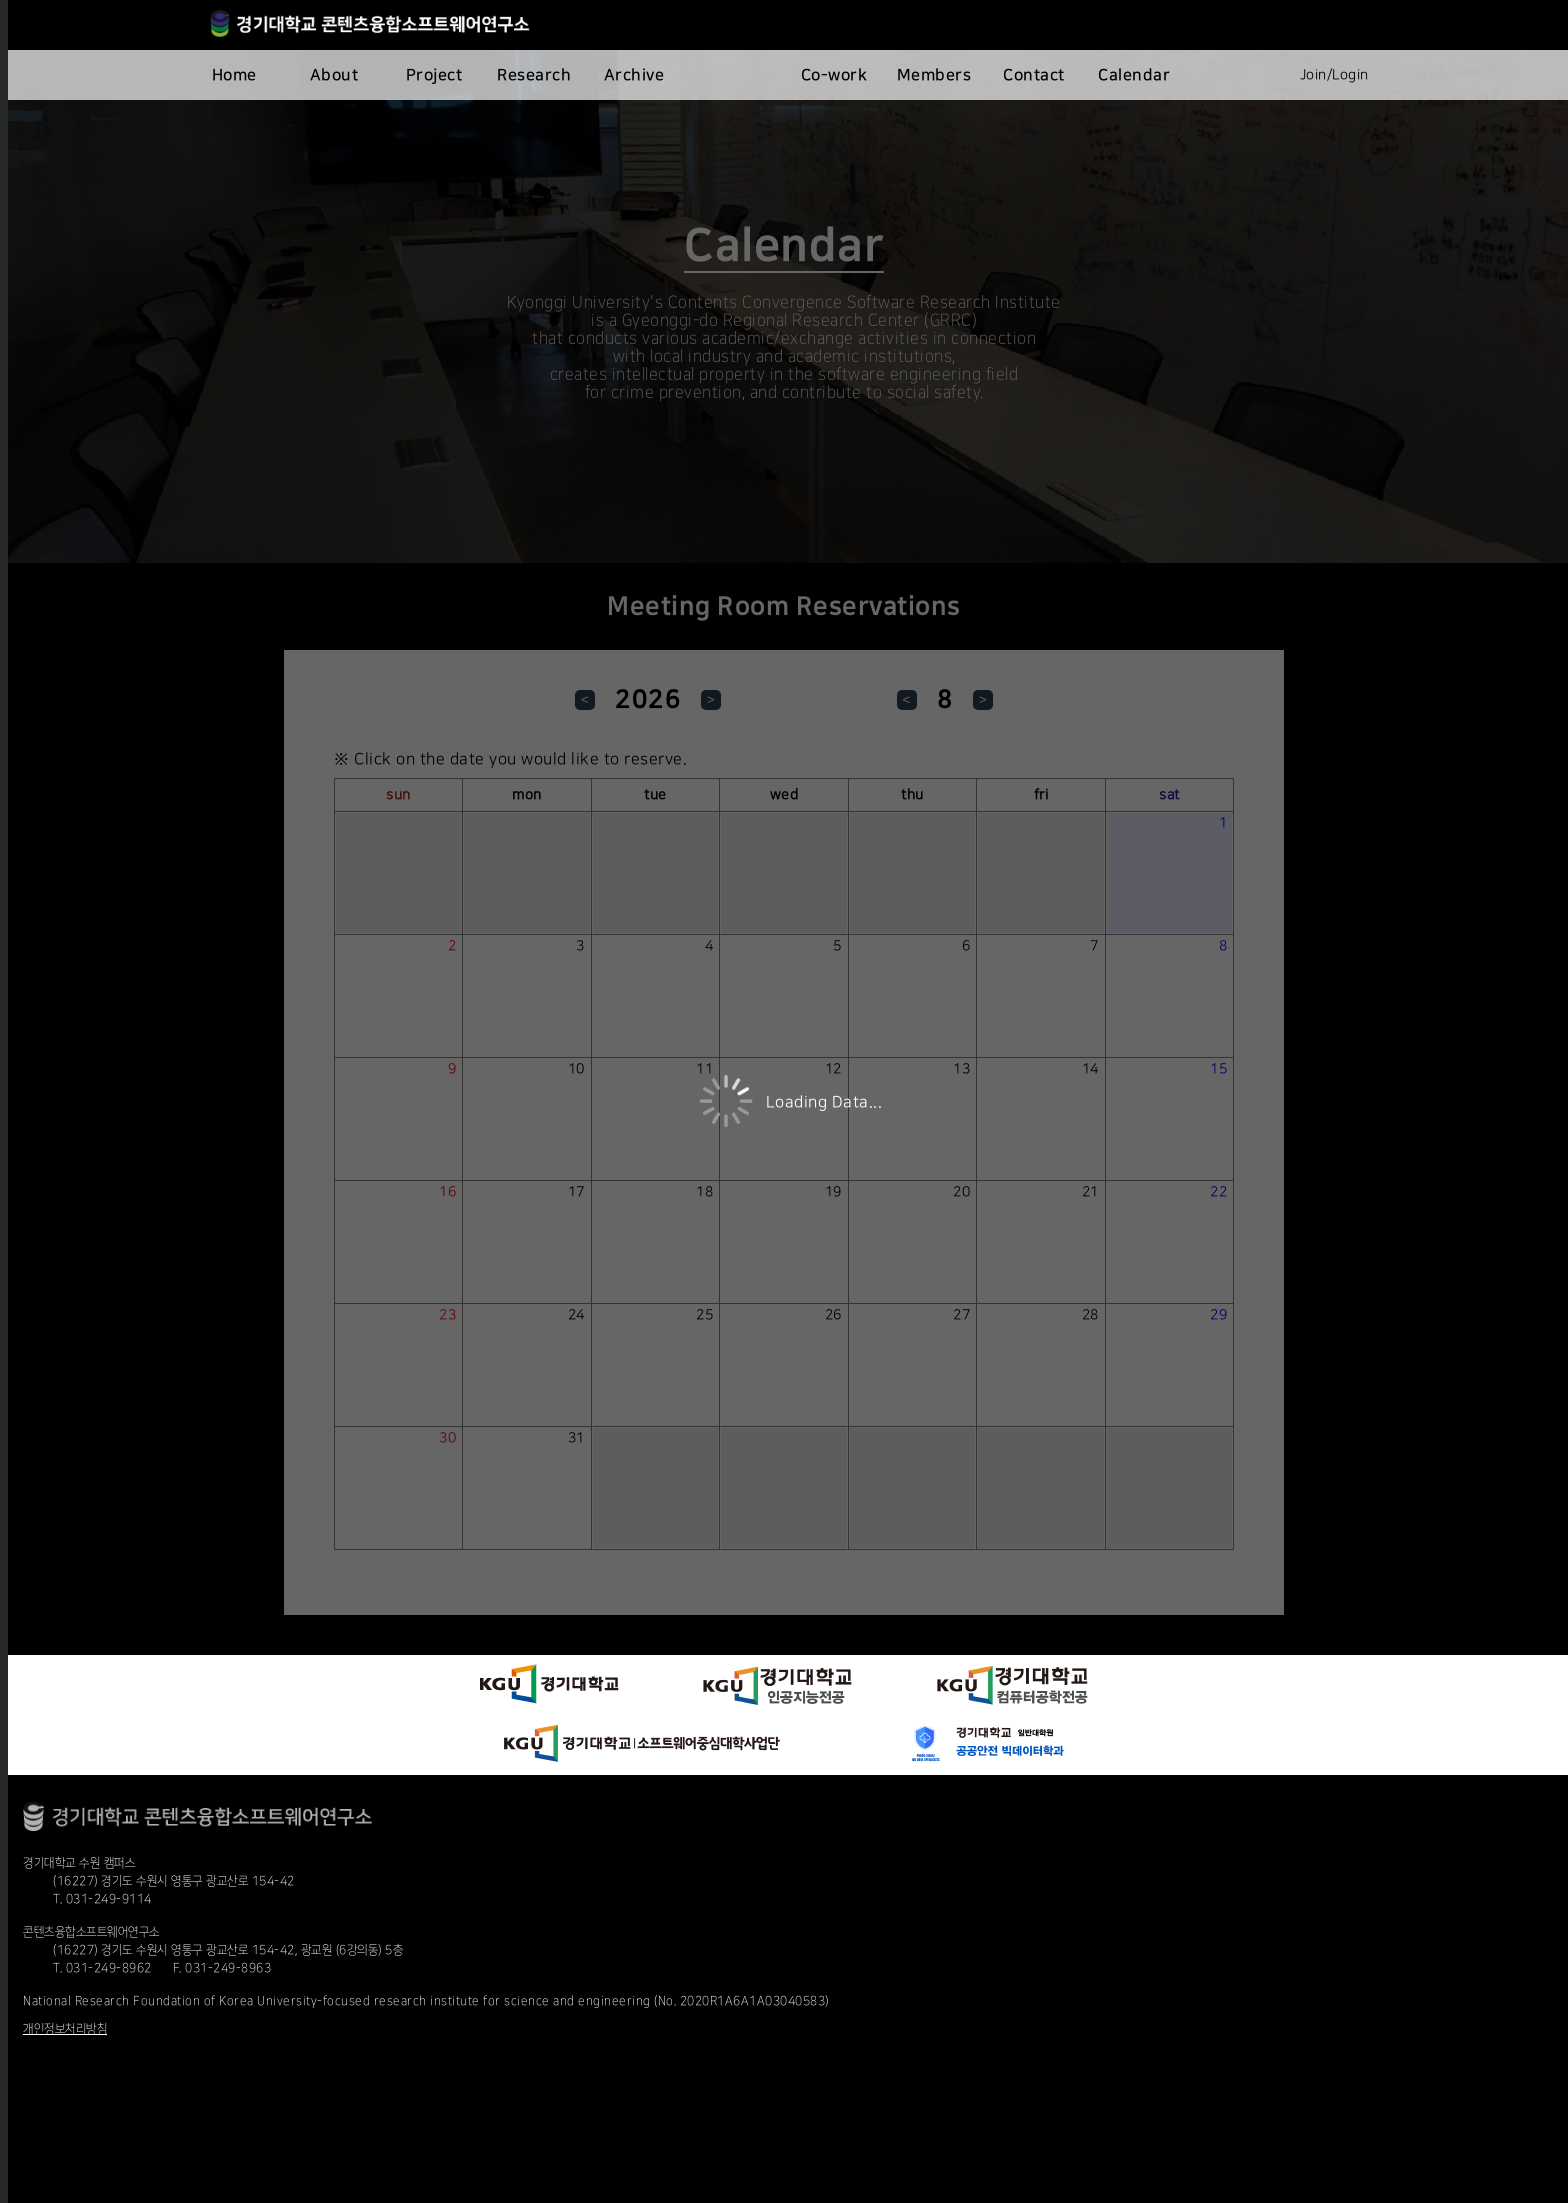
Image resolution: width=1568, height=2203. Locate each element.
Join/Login (1334, 75)
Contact (1034, 75)
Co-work (834, 75)
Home (234, 75)
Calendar (1134, 75)
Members (934, 75)
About (334, 75)
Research (534, 75)
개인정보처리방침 (65, 2029)
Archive (634, 75)
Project (434, 75)
